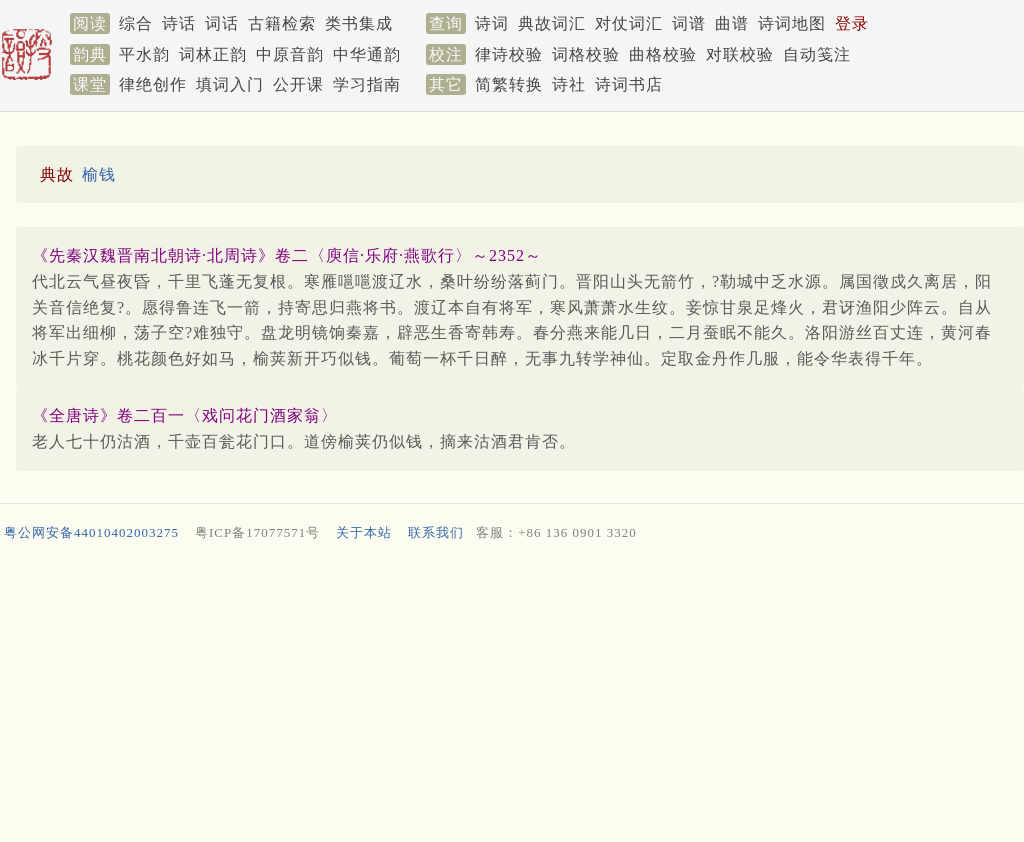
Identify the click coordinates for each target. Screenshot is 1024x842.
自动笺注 (817, 54)
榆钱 (99, 174)
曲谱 (732, 23)
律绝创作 (153, 84)
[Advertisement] (508, 696)
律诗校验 (509, 54)
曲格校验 (663, 54)
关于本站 (364, 532)
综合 (136, 23)
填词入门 (230, 84)
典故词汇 (552, 23)
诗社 (569, 84)
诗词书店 (629, 84)
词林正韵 (213, 54)
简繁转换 (509, 84)
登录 (852, 23)
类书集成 (359, 23)
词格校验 (586, 54)
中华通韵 (367, 54)
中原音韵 (290, 54)
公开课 (298, 84)
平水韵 (144, 54)
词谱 (689, 23)
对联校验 (740, 54)
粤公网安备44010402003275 (91, 532)
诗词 (492, 23)
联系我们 (436, 532)
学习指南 (367, 84)
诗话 (179, 23)
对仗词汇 (629, 23)
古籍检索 (282, 23)
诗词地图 (792, 23)
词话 (222, 23)
